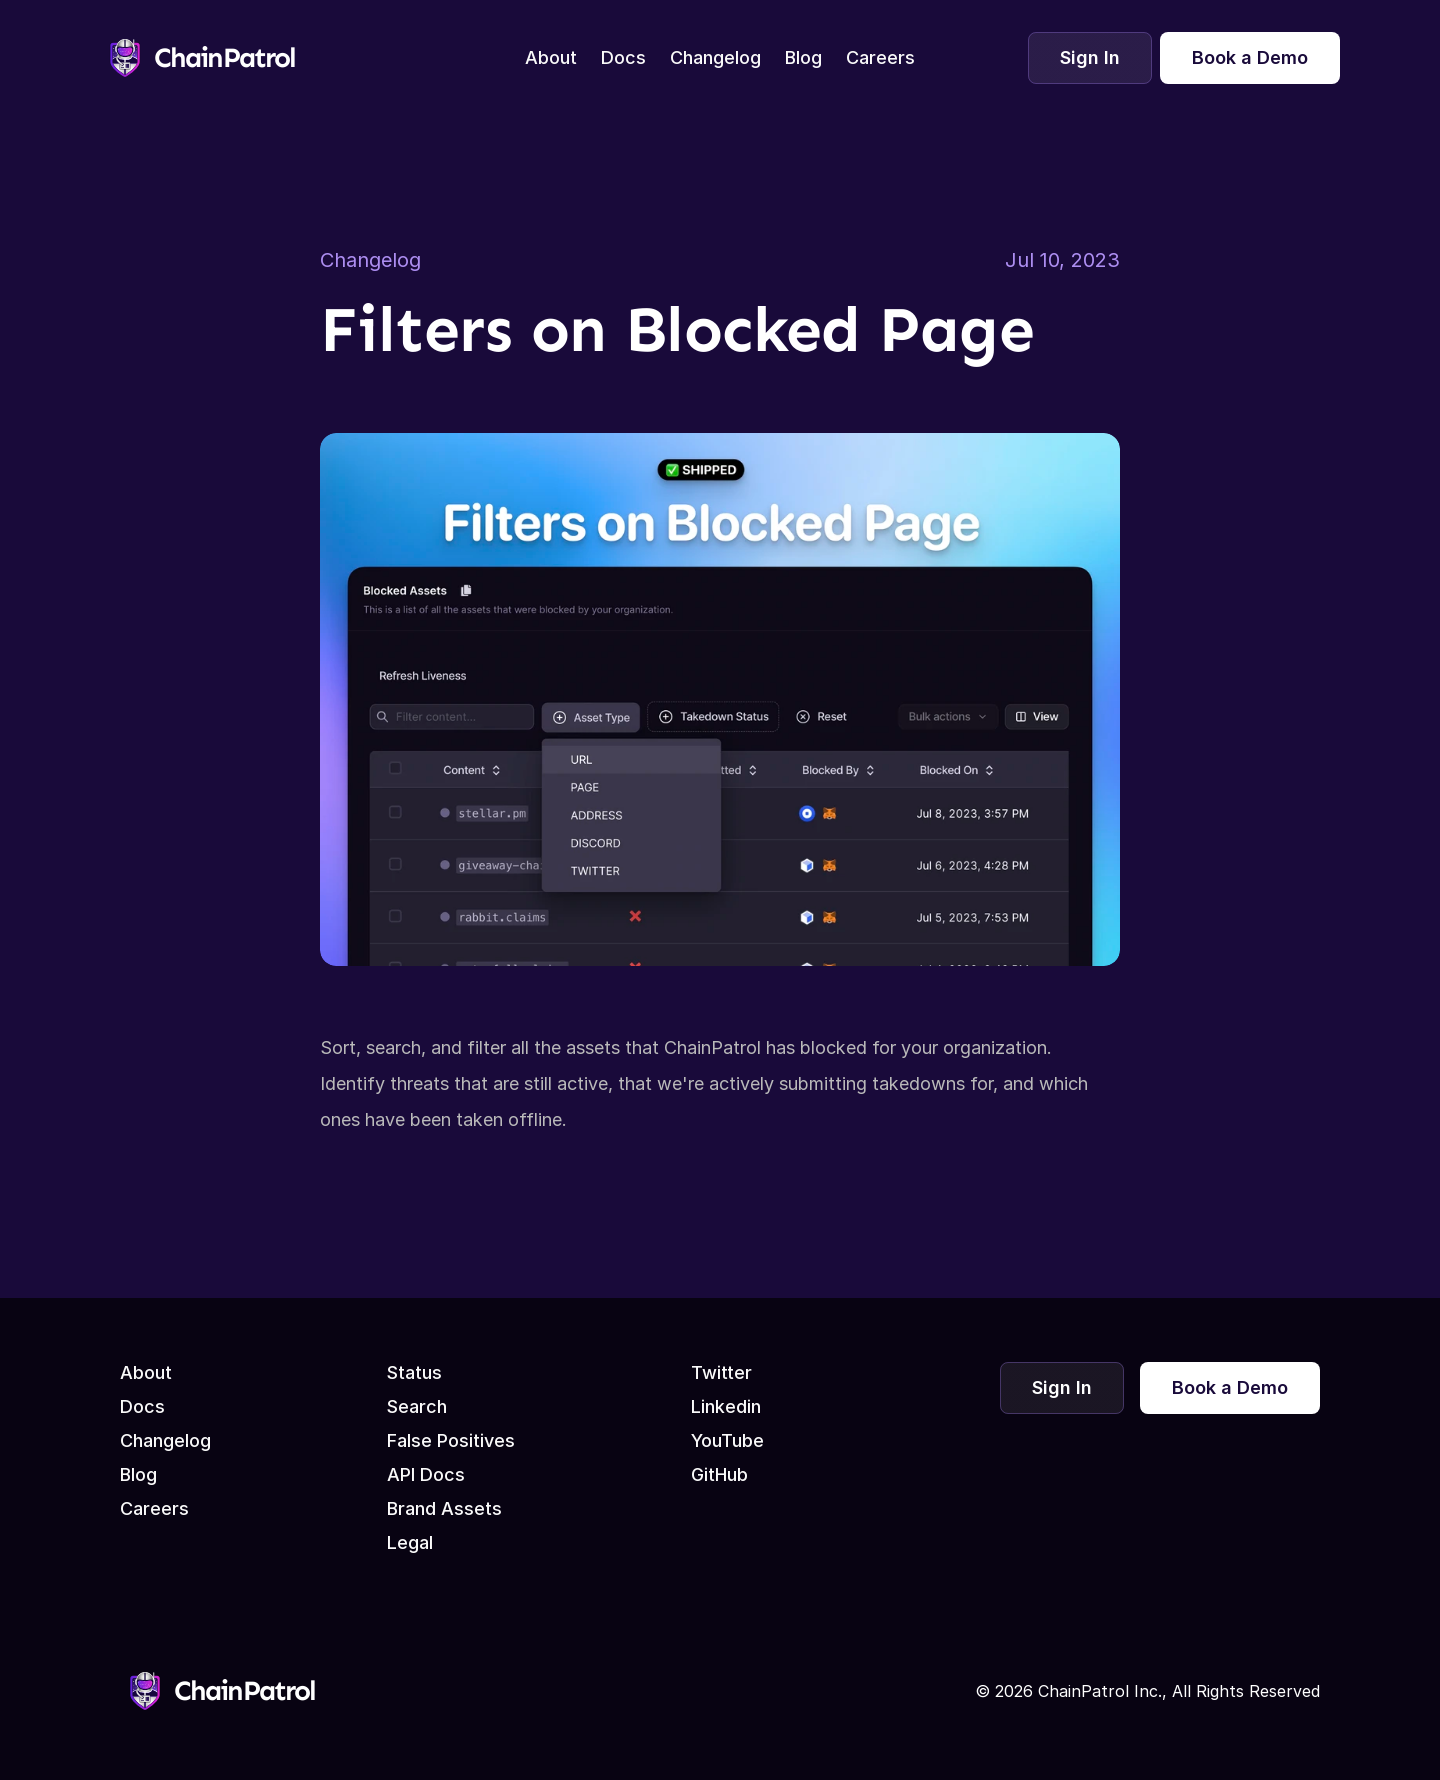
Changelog (370, 260)
